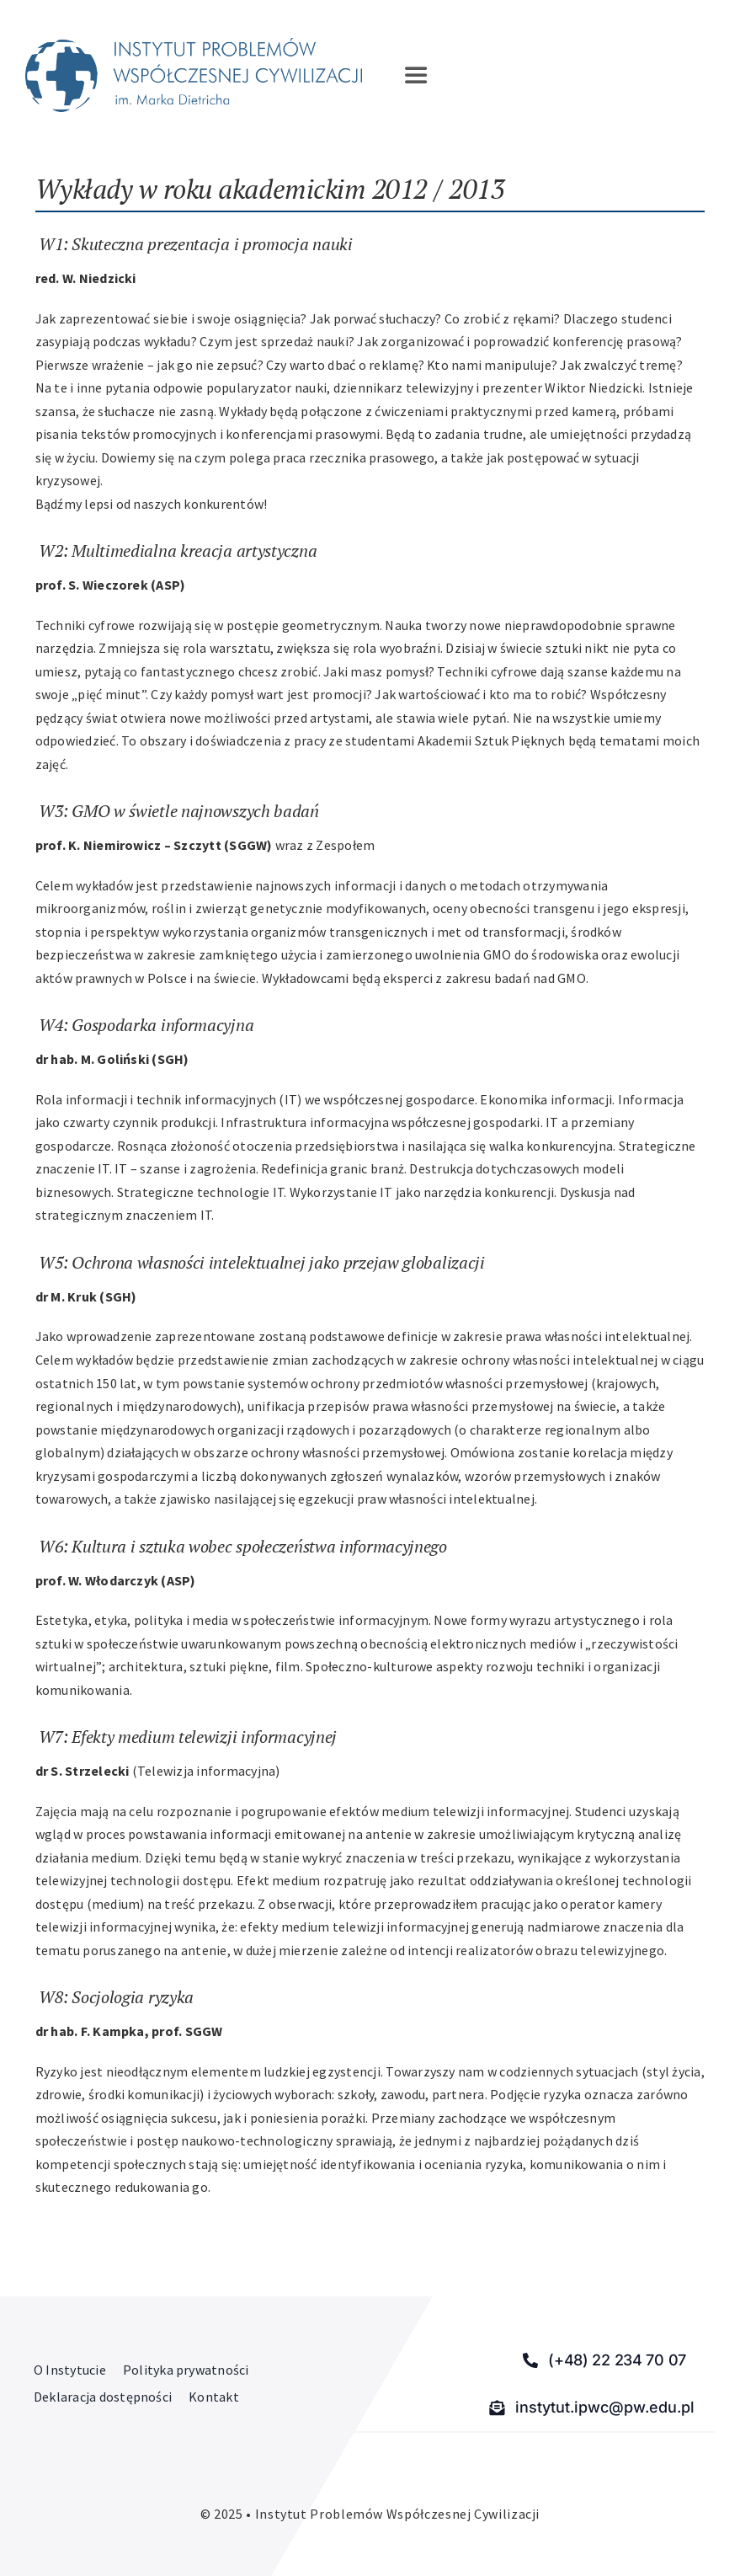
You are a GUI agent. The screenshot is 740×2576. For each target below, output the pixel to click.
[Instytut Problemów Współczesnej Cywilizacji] (193, 44)
